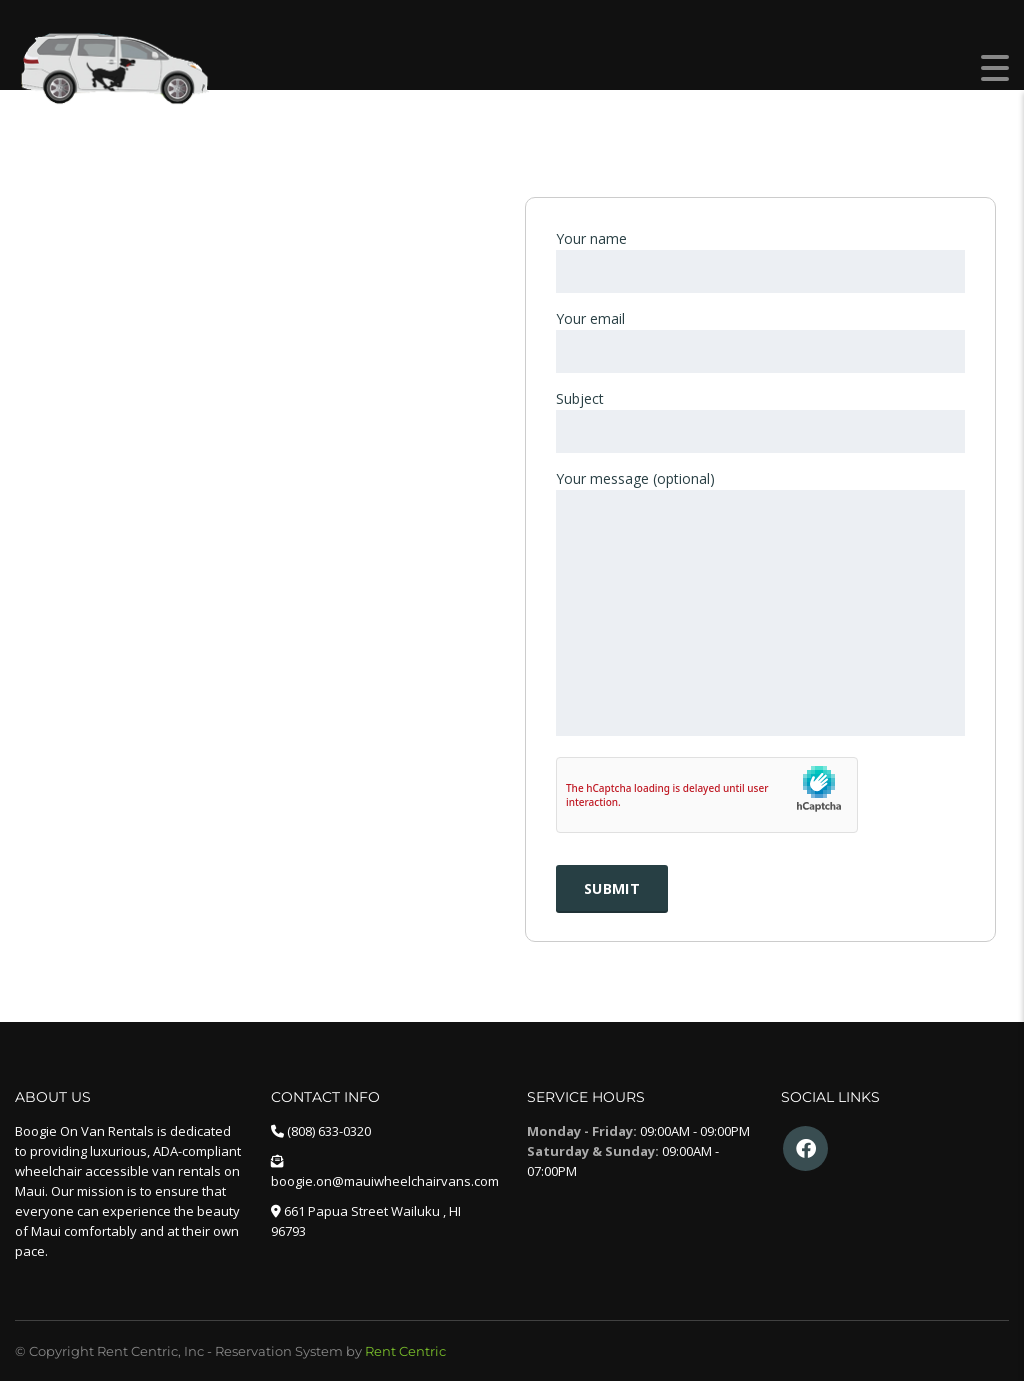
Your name (760, 261)
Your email (760, 341)
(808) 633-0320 (329, 1131)
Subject (760, 421)
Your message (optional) (760, 604)
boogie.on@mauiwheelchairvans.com (385, 1181)
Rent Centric (405, 1351)
